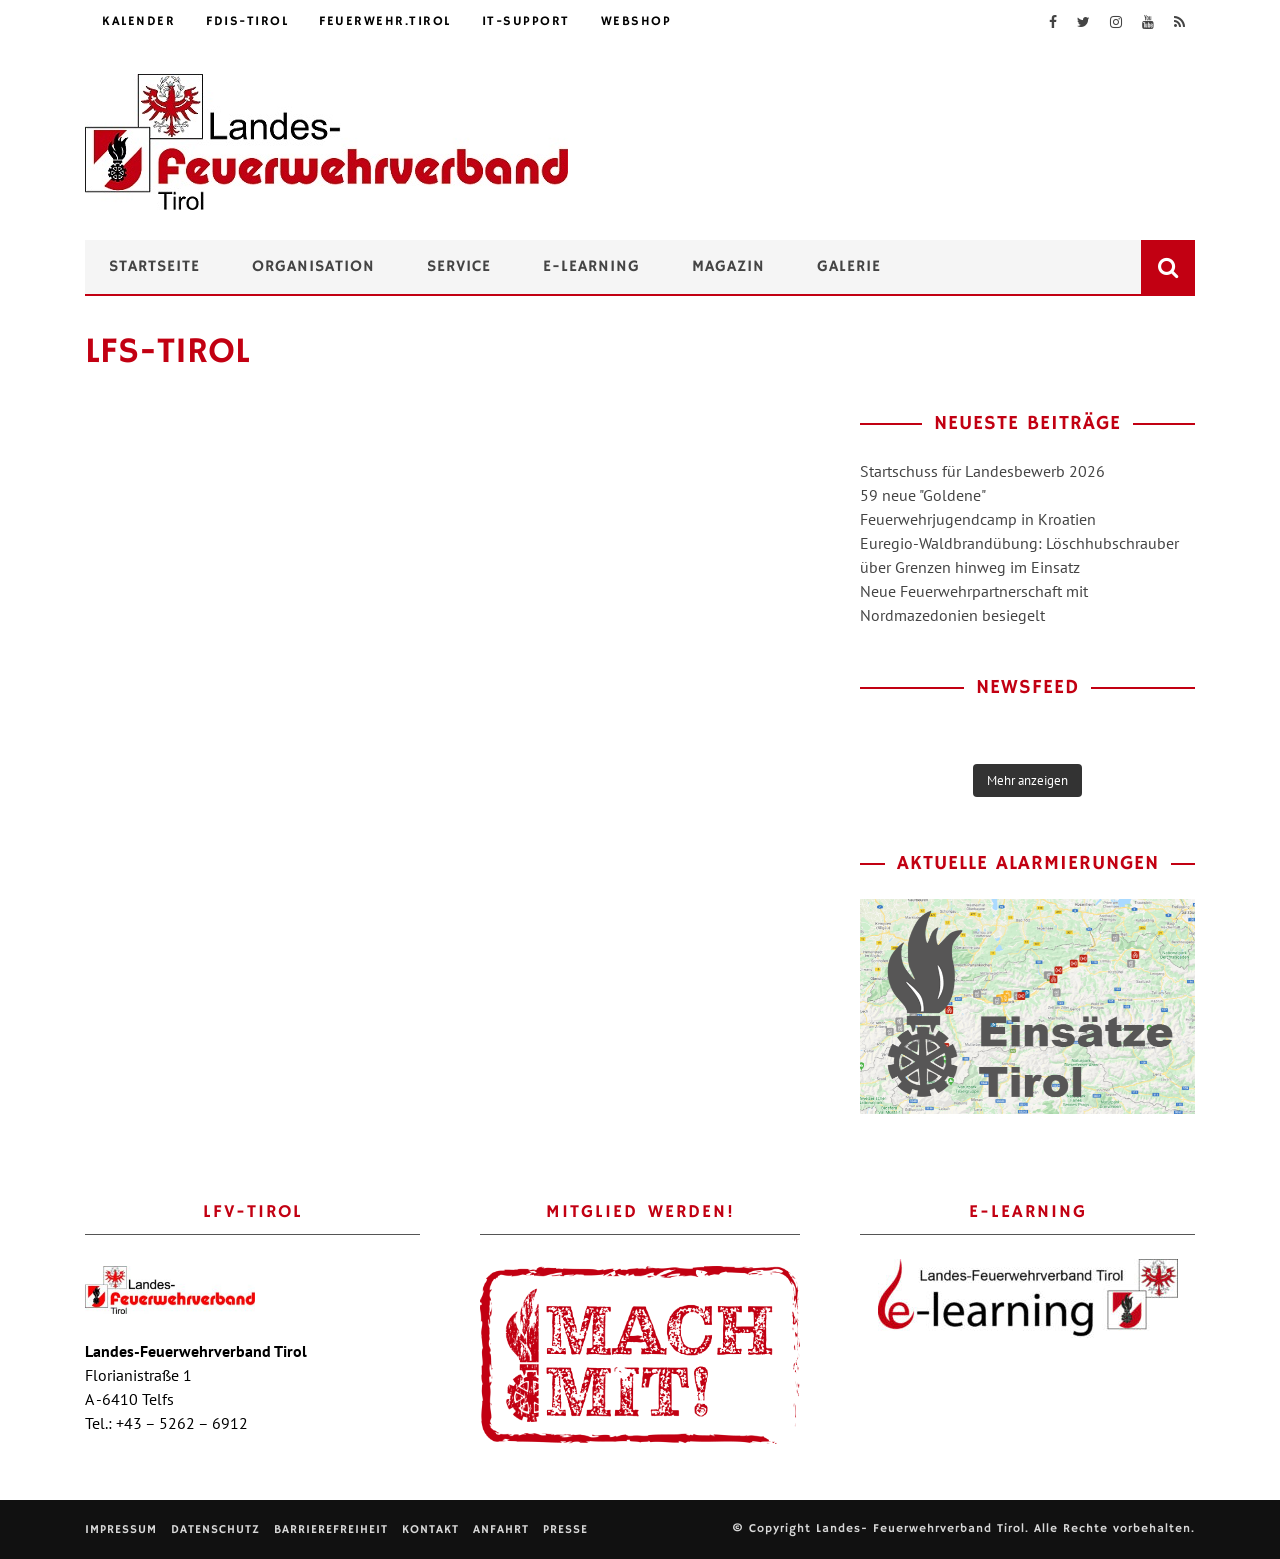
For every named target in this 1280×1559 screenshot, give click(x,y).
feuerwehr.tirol (385, 21)
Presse (565, 1529)
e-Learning (591, 267)
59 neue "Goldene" (923, 495)
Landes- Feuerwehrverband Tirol (920, 1528)
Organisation (313, 267)
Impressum (121, 1529)
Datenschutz (215, 1529)
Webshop (636, 21)
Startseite (154, 267)
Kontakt (430, 1529)
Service (459, 267)
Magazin (728, 267)
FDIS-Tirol (247, 21)
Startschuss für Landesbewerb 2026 (982, 471)
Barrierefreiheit (331, 1529)
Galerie (849, 267)
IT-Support (526, 21)
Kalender (138, 21)
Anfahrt (501, 1529)
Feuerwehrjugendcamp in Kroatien (978, 519)
